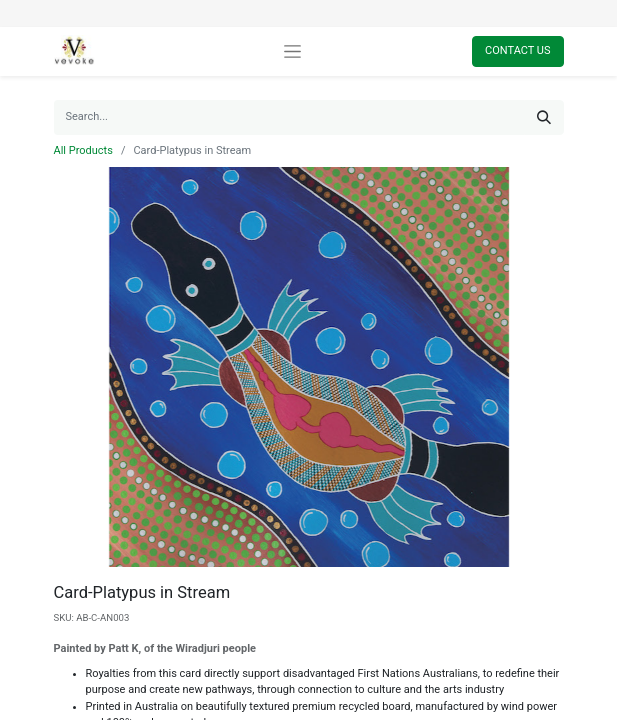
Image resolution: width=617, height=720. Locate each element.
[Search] (544, 117)
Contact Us (517, 50)
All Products (83, 150)
